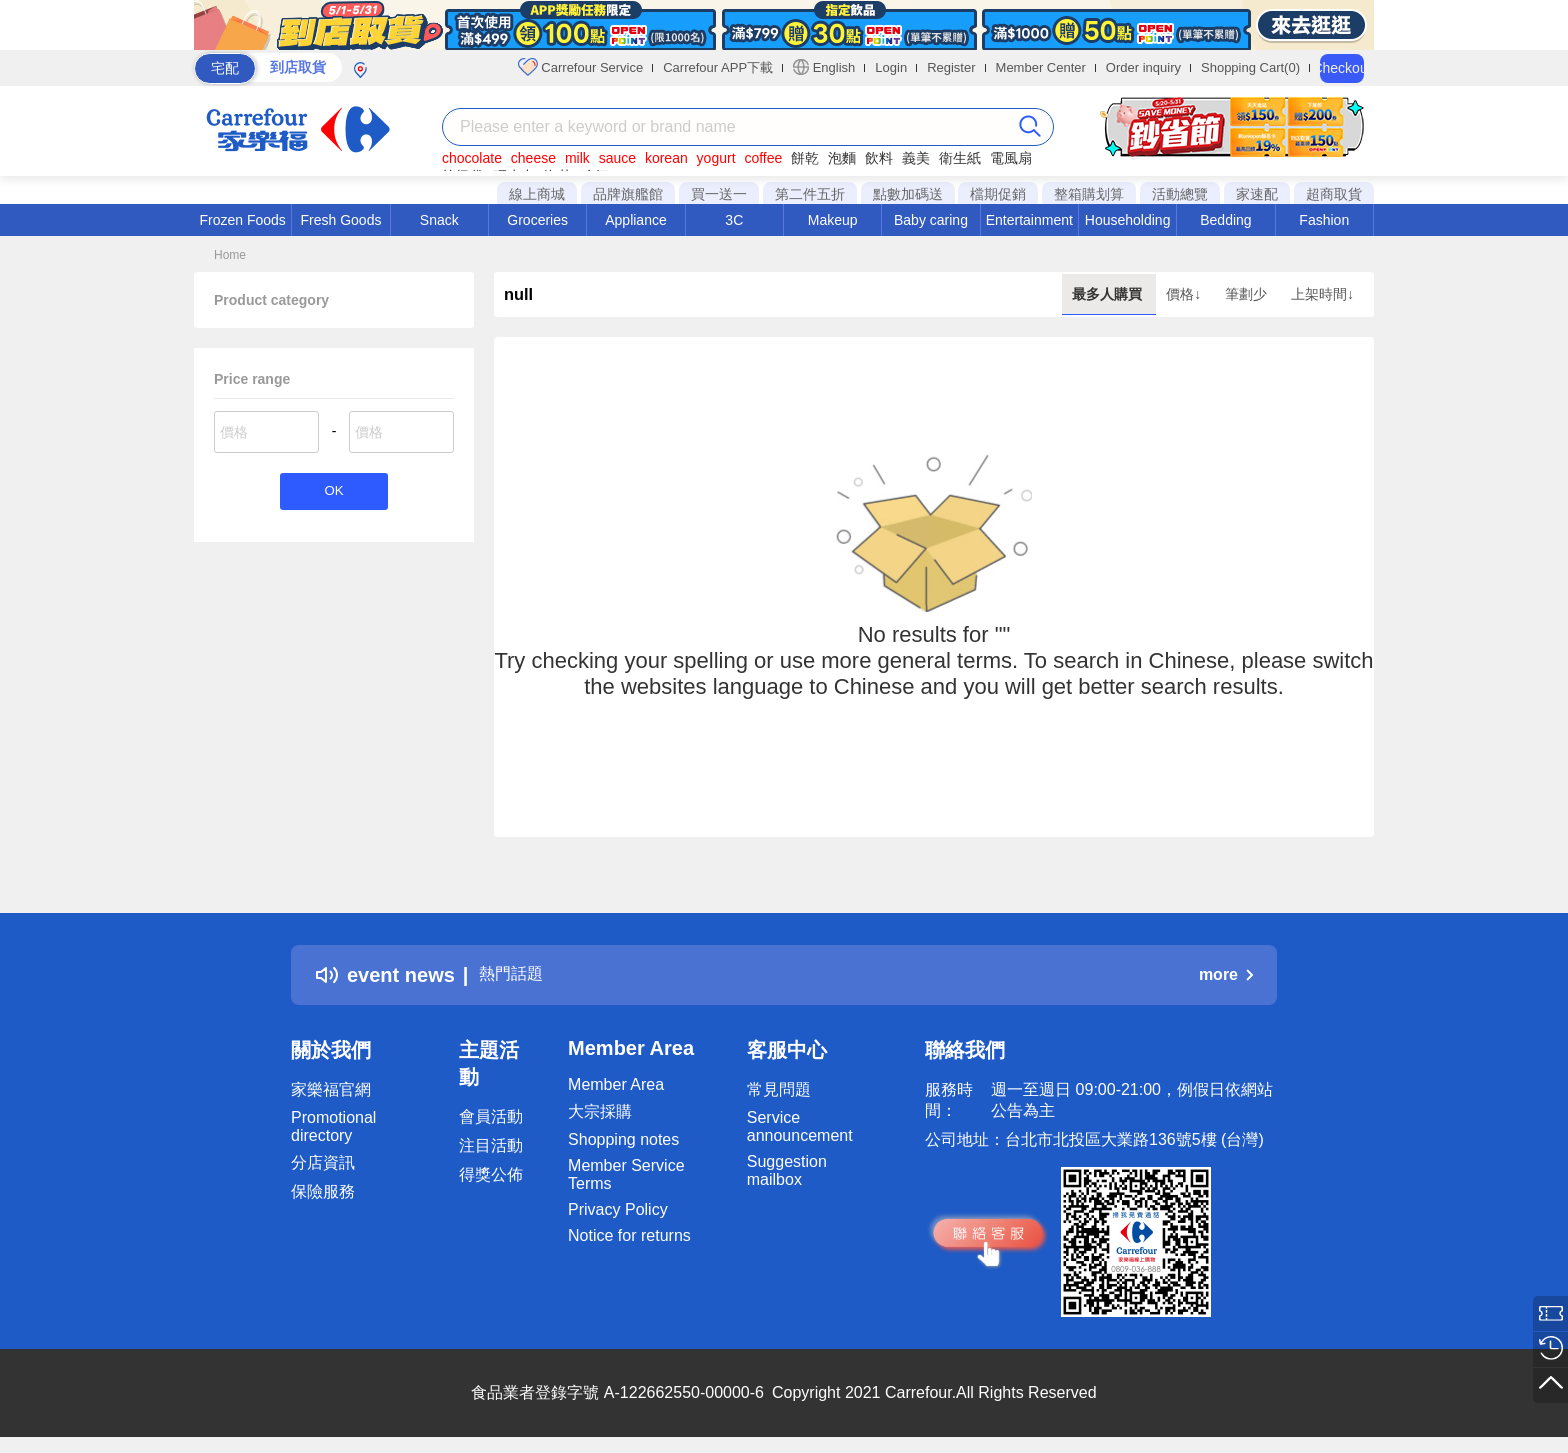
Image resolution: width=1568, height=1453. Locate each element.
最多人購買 (1109, 294)
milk (577, 158)
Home (230, 255)
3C (734, 220)
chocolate (472, 158)
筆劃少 (1248, 294)
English (824, 67)
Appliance (636, 220)
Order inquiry (1143, 67)
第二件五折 (810, 194)
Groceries (537, 220)
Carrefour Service (580, 67)
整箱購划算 (1089, 194)
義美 (916, 158)
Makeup (833, 220)
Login (891, 67)
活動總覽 (1180, 194)
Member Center (1041, 67)
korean (666, 158)
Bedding (1225, 220)
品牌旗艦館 (628, 194)
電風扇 (1011, 158)
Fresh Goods (341, 220)
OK (333, 493)
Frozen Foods (242, 220)
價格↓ (1185, 294)
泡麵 (842, 158)
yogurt (716, 158)
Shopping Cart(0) (1250, 67)
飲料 (879, 158)
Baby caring (931, 220)
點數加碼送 (908, 194)
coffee (763, 158)
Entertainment (1029, 220)
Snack (439, 220)
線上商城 (537, 194)
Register (951, 67)
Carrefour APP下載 (718, 67)
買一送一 (719, 194)
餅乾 (805, 158)
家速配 (1257, 194)
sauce (617, 158)
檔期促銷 (998, 194)
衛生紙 (960, 158)
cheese (533, 158)
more (1226, 974)
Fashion (1324, 220)
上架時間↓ (1322, 294)
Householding (1128, 220)
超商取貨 (1334, 194)
